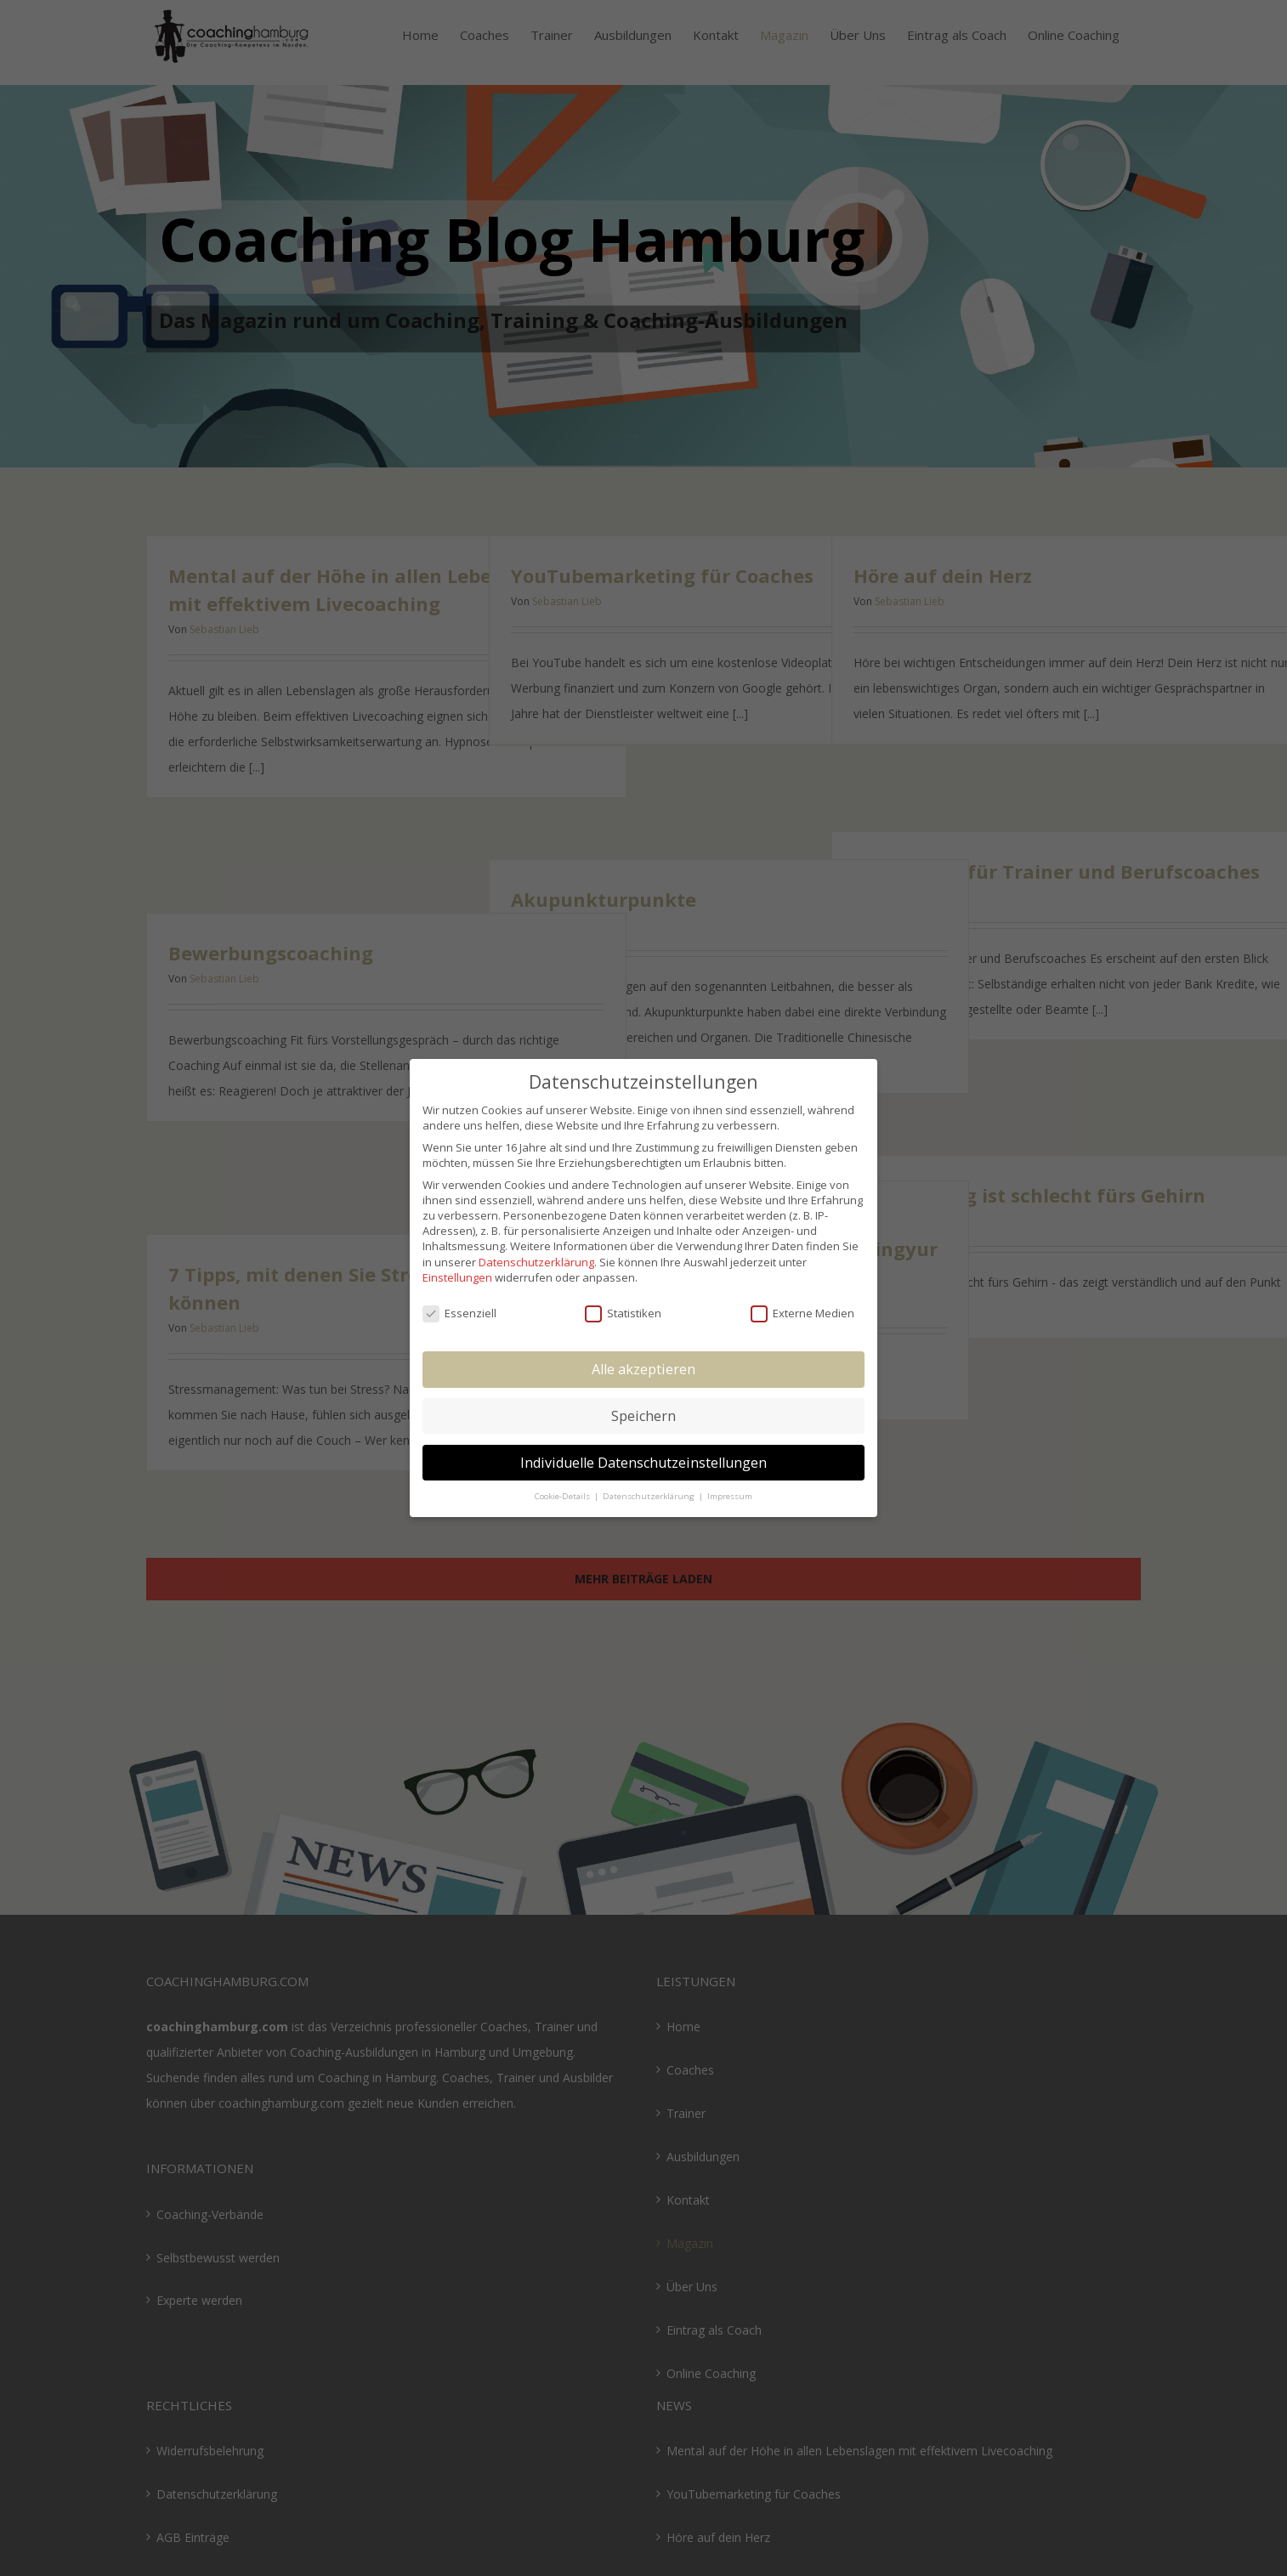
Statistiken (623, 1313)
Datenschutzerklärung (536, 1262)
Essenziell (459, 1313)
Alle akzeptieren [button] (643, 1369)
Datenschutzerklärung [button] (650, 1496)
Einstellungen (457, 1277)
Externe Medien (802, 1313)
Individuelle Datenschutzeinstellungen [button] (643, 1462)
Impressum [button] (729, 1496)
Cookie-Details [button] (563, 1496)
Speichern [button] (643, 1416)
